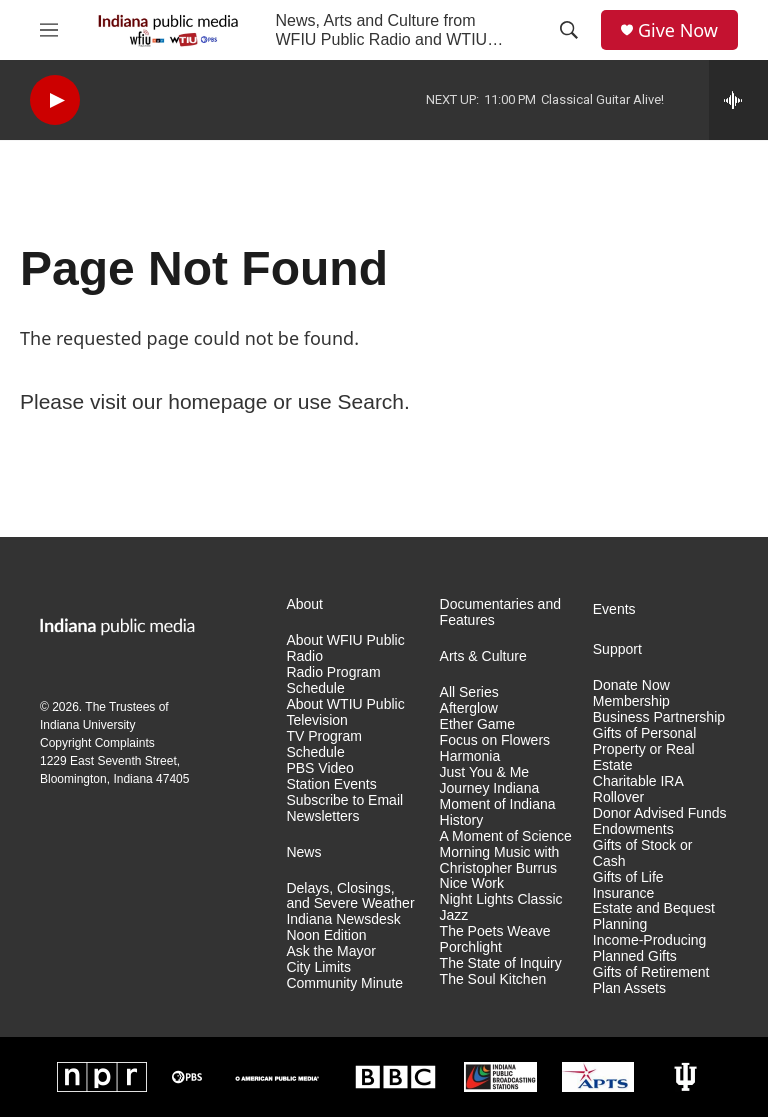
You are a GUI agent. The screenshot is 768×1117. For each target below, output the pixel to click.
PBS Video (319, 768)
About (304, 604)
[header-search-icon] (569, 30)
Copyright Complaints (97, 743)
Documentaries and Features (500, 612)
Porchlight (471, 947)
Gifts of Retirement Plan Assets (651, 980)
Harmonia (470, 756)
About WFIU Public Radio (345, 648)
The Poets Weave (495, 931)
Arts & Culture (483, 656)
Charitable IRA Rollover (638, 789)
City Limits (318, 967)
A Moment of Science (506, 836)
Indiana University (87, 725)
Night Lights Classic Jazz (501, 907)
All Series (469, 692)
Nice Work (472, 883)
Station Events (331, 784)
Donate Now (631, 685)
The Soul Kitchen (493, 979)
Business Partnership (659, 717)
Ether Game (477, 724)
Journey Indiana (490, 788)
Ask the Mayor (330, 951)
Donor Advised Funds (660, 813)
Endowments (633, 829)
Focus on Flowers (495, 740)
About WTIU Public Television (345, 712)
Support (617, 649)
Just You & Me (485, 772)
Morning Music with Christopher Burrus (500, 860)
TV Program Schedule (323, 744)
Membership (631, 701)
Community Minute (344, 983)
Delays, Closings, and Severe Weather (350, 896)
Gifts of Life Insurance (628, 885)
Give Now (678, 30)
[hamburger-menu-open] (49, 30)
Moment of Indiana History (498, 812)
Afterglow (469, 708)
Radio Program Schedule (333, 680)
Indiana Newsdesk (343, 919)
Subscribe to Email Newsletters (344, 808)
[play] (55, 100)
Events (614, 609)
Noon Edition (326, 935)
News (303, 852)
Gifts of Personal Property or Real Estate (645, 749)
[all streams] (738, 100)
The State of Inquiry (501, 963)
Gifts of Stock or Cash (643, 853)
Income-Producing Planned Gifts (650, 948)
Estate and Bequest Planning (654, 916)
